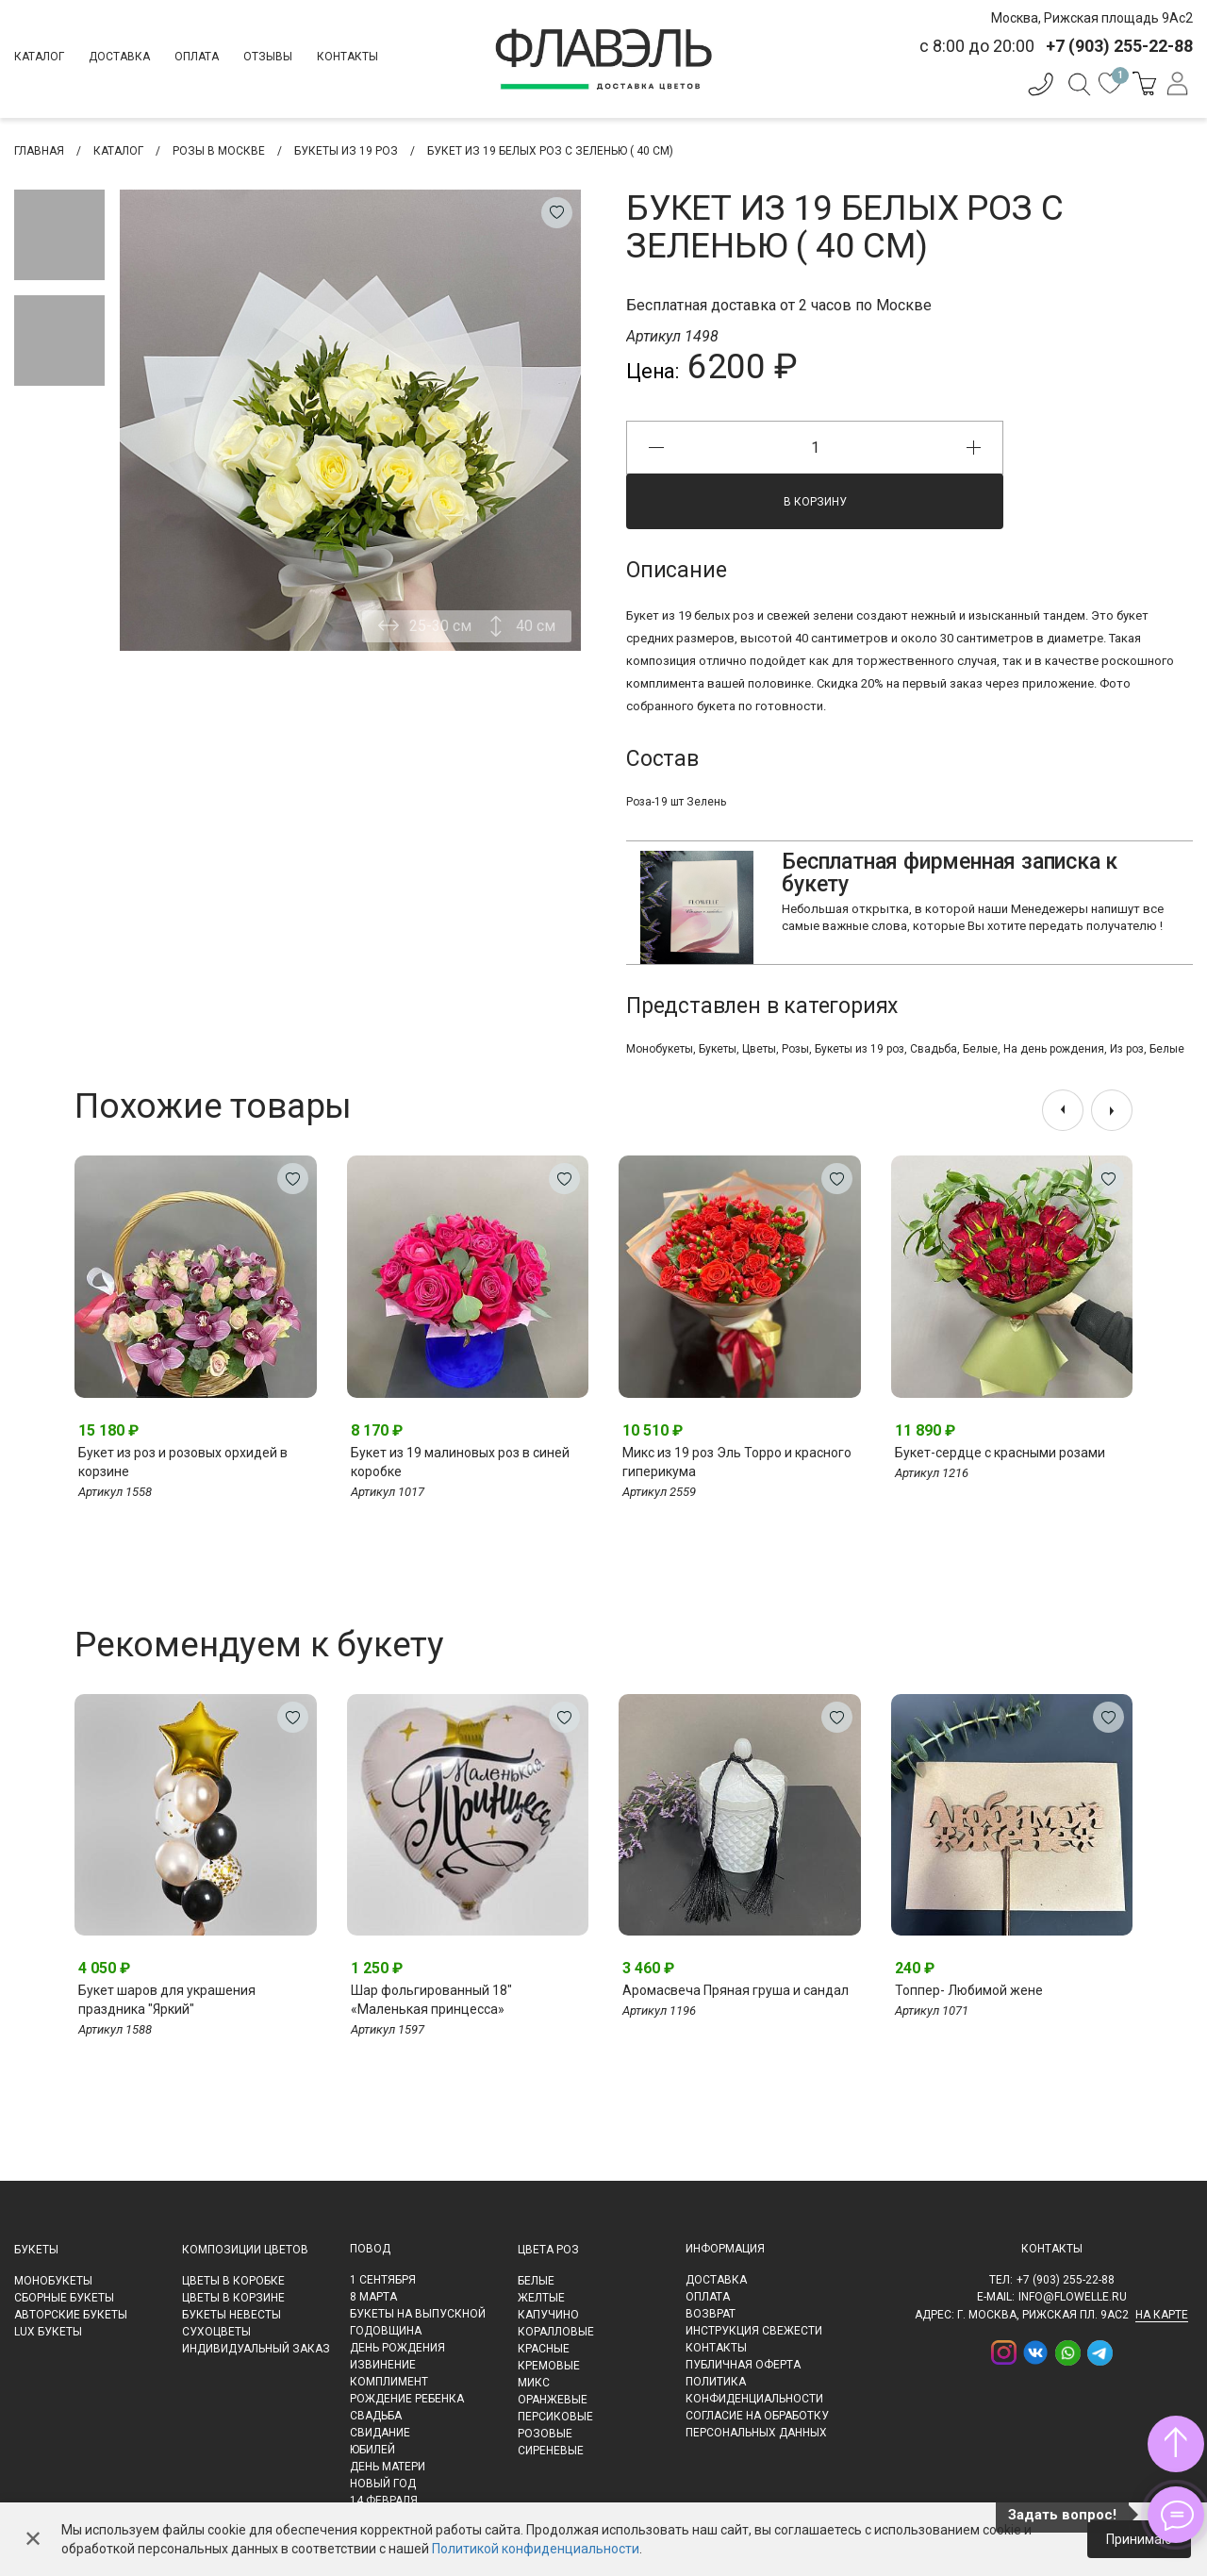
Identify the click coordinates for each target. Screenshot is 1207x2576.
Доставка (119, 56)
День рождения (397, 2347)
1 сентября (383, 2279)
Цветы (759, 1048)
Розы (795, 1048)
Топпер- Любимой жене (969, 1990)
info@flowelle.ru (1072, 2296)
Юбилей (372, 2449)
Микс (534, 2382)
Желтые (541, 2297)
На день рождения (1053, 1048)
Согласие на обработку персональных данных (757, 2424)
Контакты (347, 56)
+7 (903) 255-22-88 (1066, 2279)
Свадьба (933, 1048)
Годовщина (386, 2330)
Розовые (545, 2433)
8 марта (373, 2296)
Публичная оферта (743, 2364)
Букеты (717, 1048)
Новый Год (383, 2483)
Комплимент (389, 2381)
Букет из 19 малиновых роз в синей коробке (460, 1462)
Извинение (383, 2364)
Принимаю (1139, 2539)
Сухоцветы (216, 2331)
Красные (544, 2348)
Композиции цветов (245, 2249)
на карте (1161, 2314)
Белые (980, 1048)
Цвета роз (548, 2249)
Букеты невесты (231, 2314)
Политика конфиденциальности (754, 2390)
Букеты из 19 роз (859, 1048)
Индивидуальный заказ (256, 2348)
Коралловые (556, 2331)
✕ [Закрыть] (33, 2539)
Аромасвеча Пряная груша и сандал (735, 1990)
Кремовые (549, 2365)
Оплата (196, 56)
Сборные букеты (64, 2297)
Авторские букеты (70, 2314)
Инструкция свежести (754, 2330)
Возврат (711, 2313)
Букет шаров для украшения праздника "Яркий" (167, 2000)
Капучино (548, 2314)
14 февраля (384, 2500)
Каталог (39, 56)
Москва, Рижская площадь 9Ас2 (1092, 17)
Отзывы (267, 56)
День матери (387, 2466)
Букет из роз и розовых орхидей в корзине (183, 1462)
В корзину (815, 501)
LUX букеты (48, 2331)
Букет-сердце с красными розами (1000, 1452)
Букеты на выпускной (418, 2313)
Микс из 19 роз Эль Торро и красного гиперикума (737, 1462)
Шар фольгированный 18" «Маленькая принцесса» (431, 2000)
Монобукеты (659, 1048)
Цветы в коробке (233, 2280)
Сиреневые (551, 2450)
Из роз (1127, 1048)
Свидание (380, 2432)
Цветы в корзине (233, 2297)
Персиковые (555, 2416)
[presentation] (1062, 1110)
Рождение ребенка (407, 2398)
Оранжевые (552, 2399)
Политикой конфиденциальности (535, 2548)
